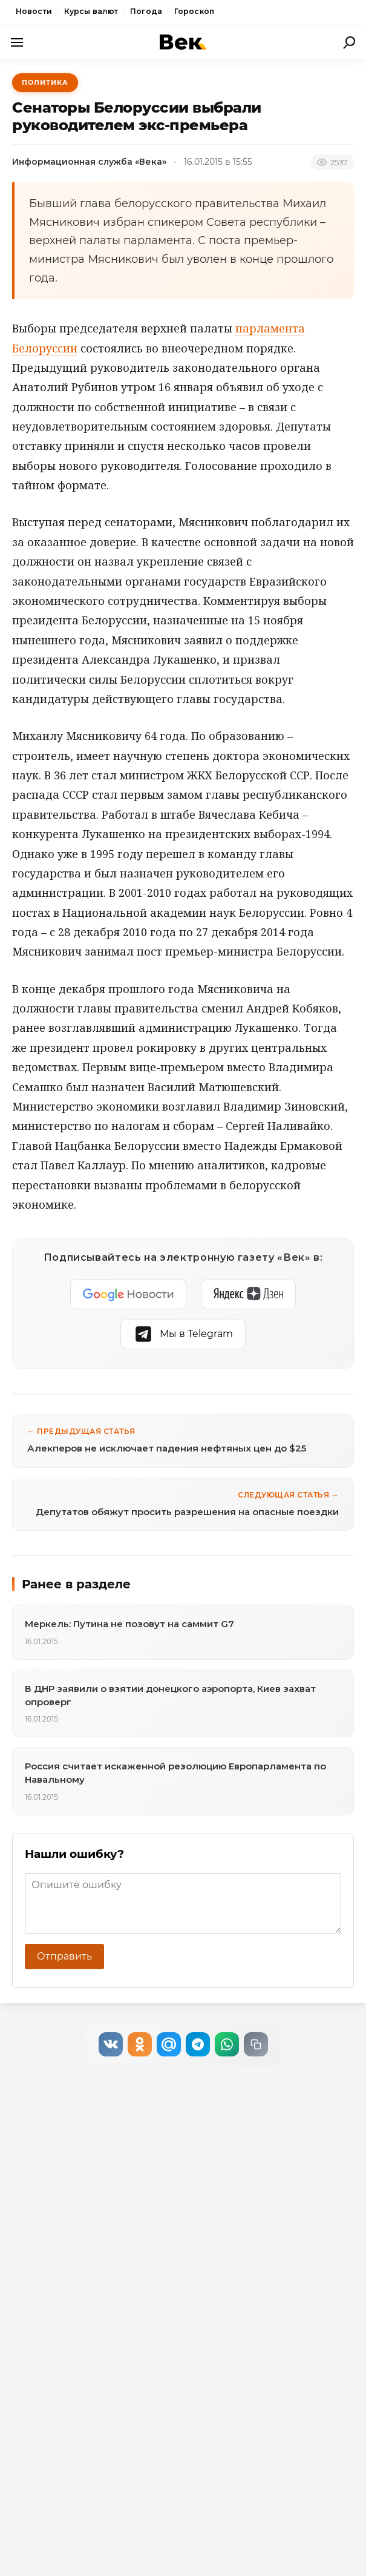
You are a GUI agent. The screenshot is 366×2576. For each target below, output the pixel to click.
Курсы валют (91, 11)
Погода (146, 11)
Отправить (64, 1956)
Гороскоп (194, 11)
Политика (45, 82)
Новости (34, 11)
